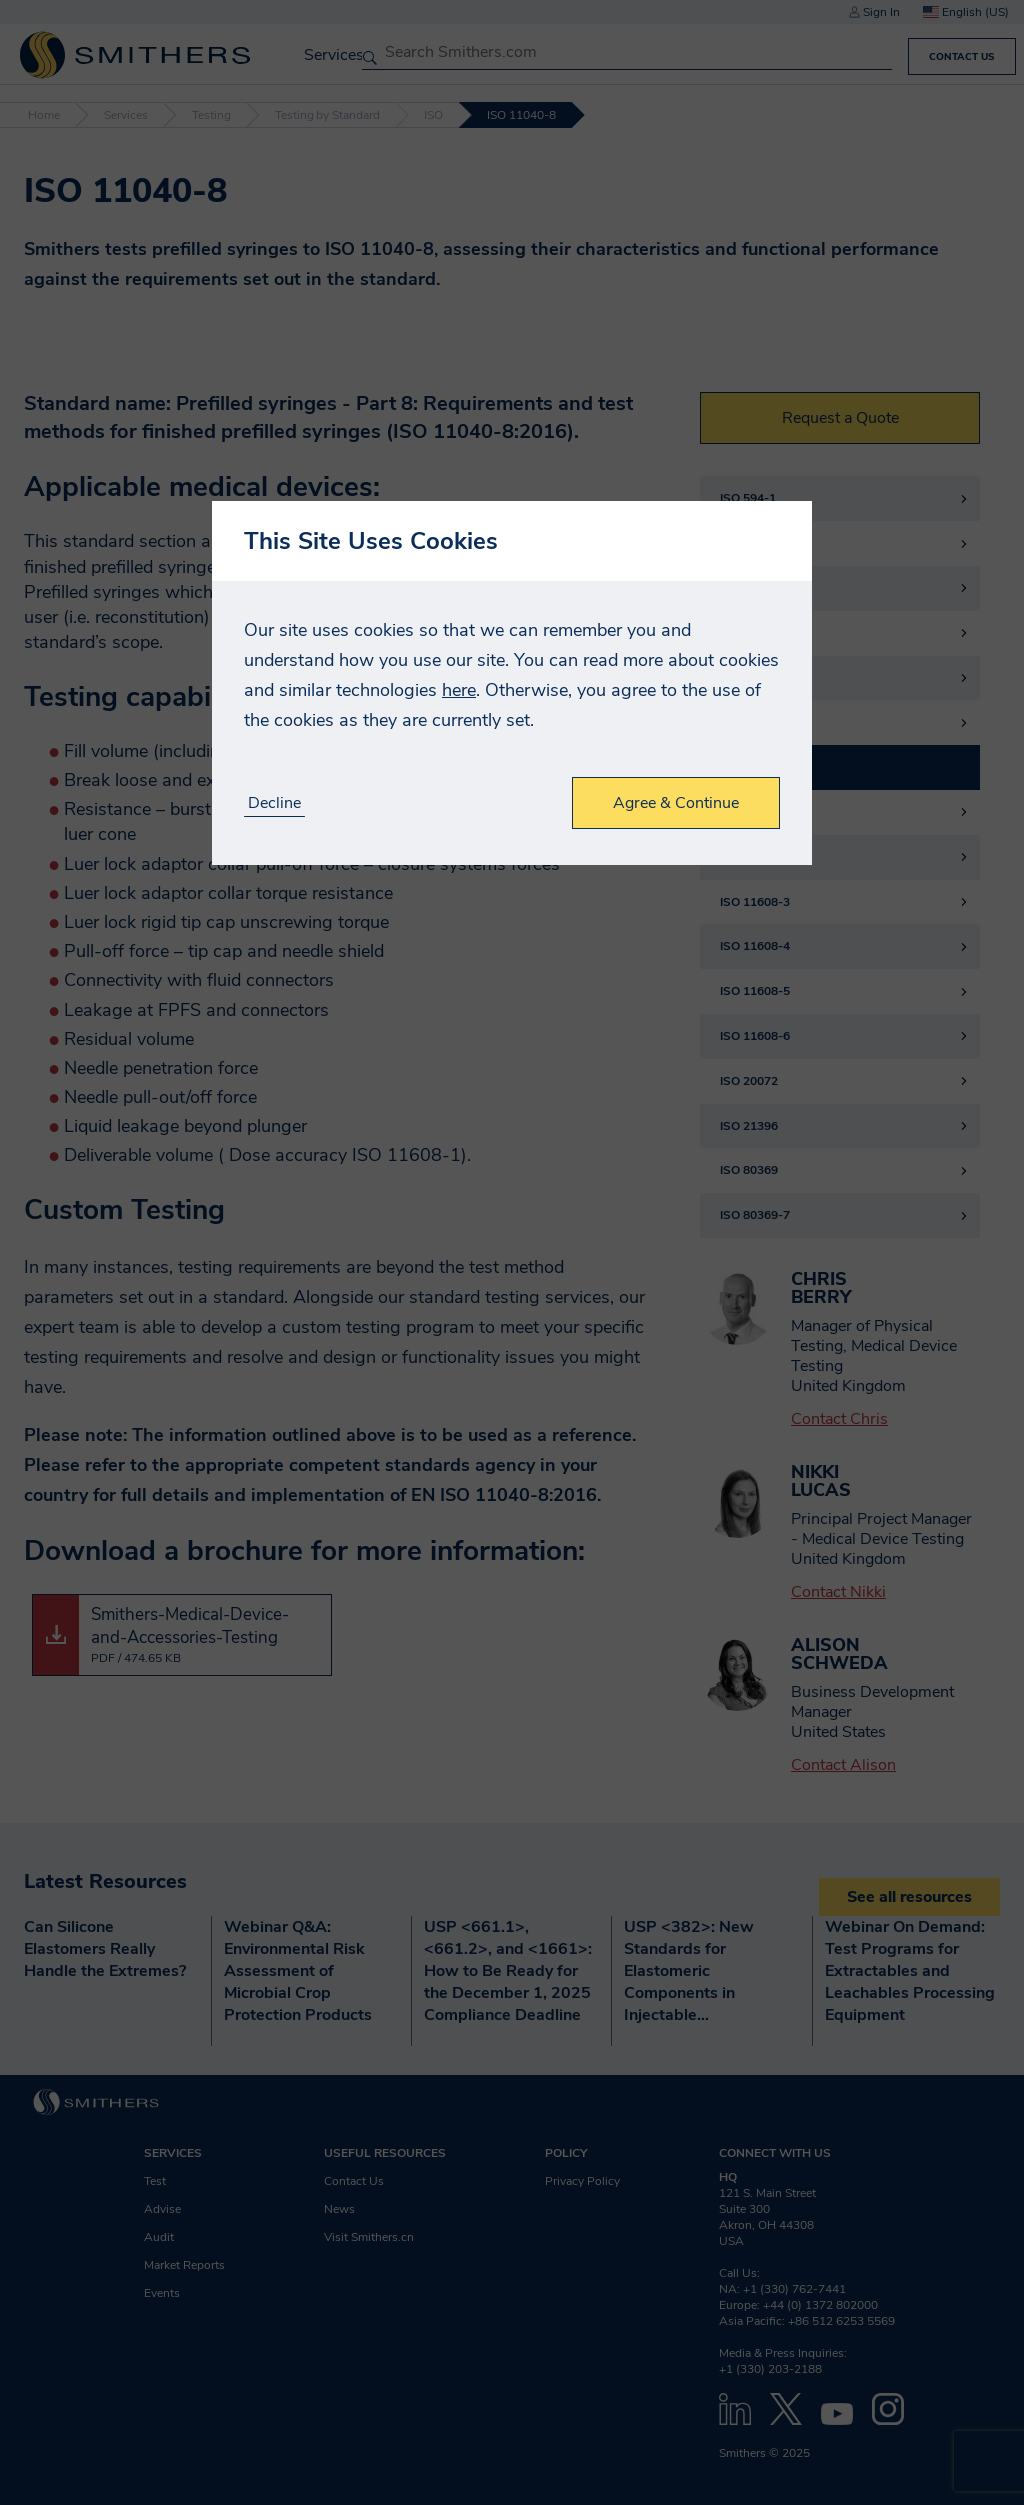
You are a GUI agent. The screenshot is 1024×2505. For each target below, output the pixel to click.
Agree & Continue (676, 803)
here (459, 690)
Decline (274, 803)
